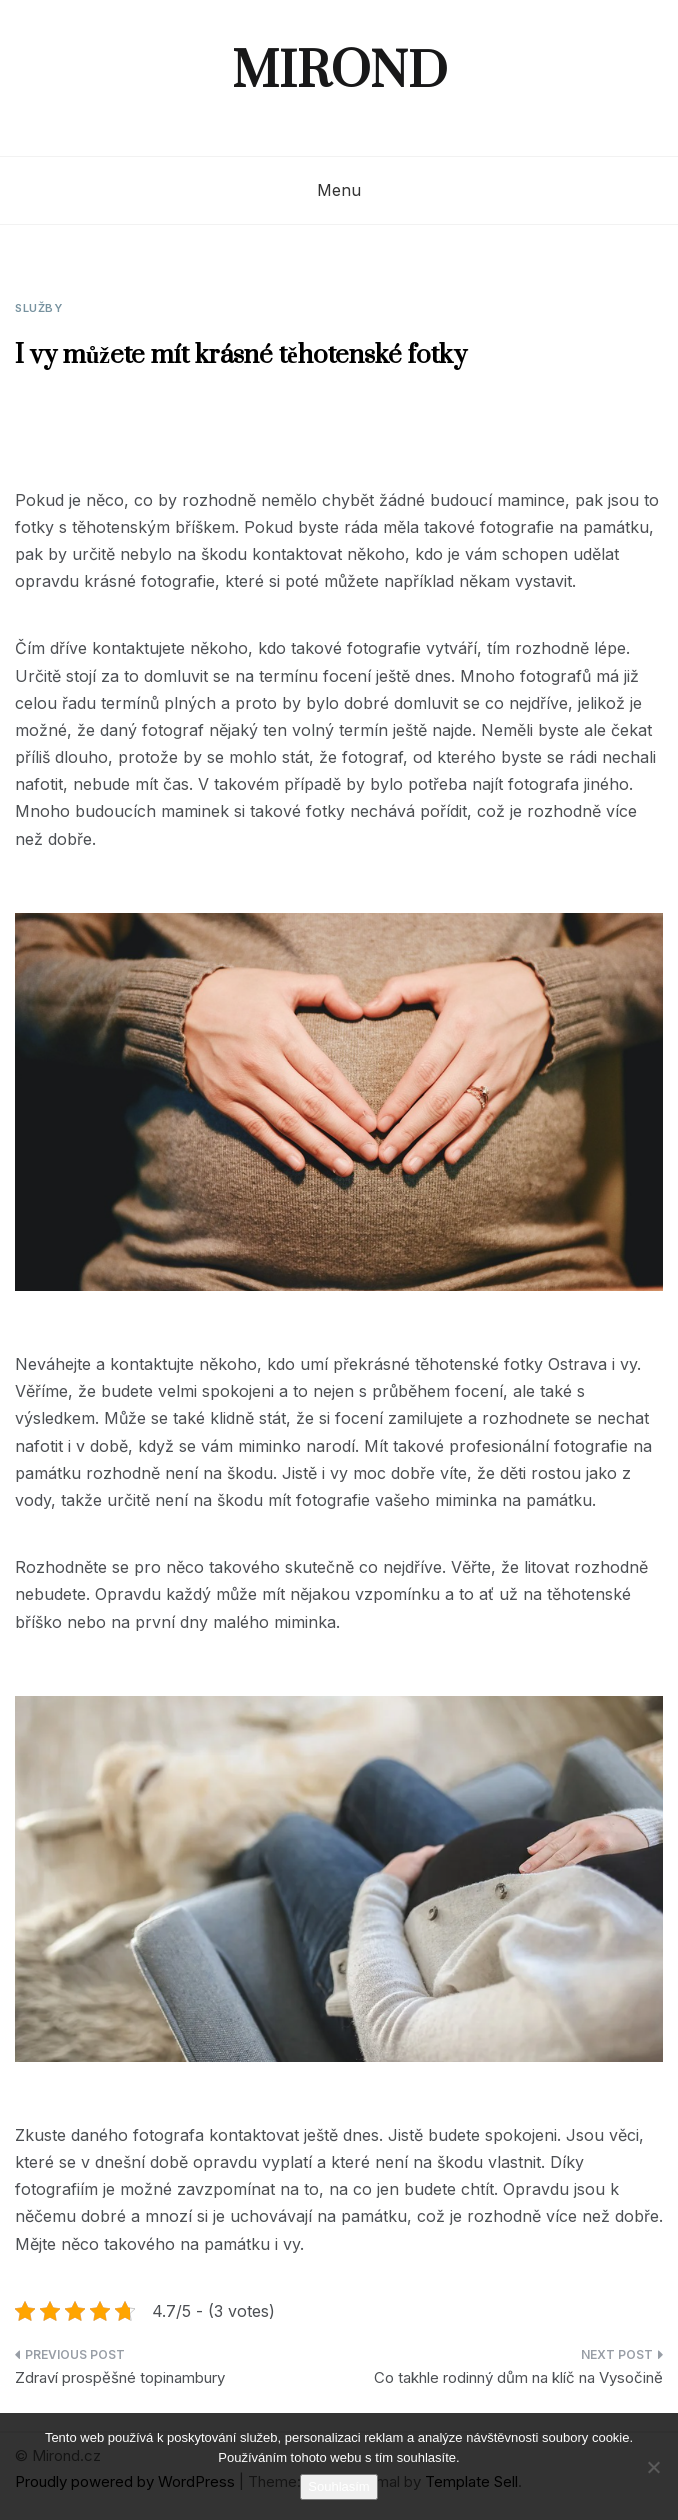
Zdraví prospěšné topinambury (120, 2377)
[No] (653, 2467)
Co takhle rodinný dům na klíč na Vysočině (518, 2377)
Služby (38, 308)
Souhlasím (338, 2486)
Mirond (339, 73)
